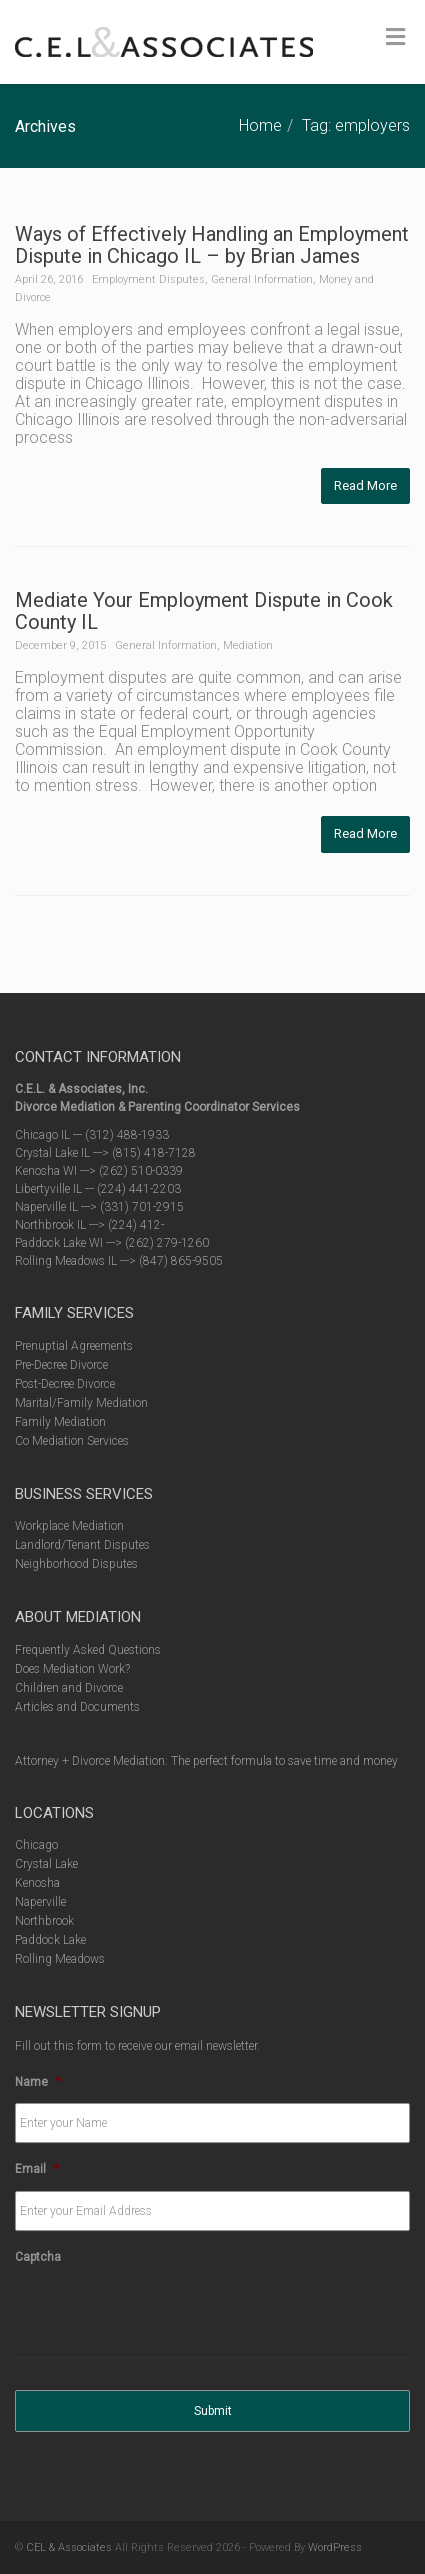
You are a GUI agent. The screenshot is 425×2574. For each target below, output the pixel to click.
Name (38, 2082)
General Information (262, 279)
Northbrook (44, 1921)
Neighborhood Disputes (76, 1564)
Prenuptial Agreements (74, 1346)
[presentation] (167, 2318)
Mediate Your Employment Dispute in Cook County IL (204, 611)
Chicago (36, 1845)
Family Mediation (60, 1422)
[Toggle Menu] (395, 37)
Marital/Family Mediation (81, 1403)
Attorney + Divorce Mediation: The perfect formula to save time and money (206, 1761)
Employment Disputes (148, 279)
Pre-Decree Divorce (61, 1365)
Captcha (38, 2257)
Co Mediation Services (72, 1441)
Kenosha (37, 1883)
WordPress (335, 2547)
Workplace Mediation (69, 1526)
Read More (365, 485)
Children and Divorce (69, 1688)
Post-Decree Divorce (65, 1384)
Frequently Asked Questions (88, 1650)
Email (37, 2169)
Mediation (248, 645)
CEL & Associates (69, 2547)
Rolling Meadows (60, 1959)
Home (260, 125)
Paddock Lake (50, 1940)
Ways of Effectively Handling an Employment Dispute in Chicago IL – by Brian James (212, 245)
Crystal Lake (46, 1864)
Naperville (40, 1902)
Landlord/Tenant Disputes (82, 1545)
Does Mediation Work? (72, 1669)
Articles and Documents (77, 1707)
